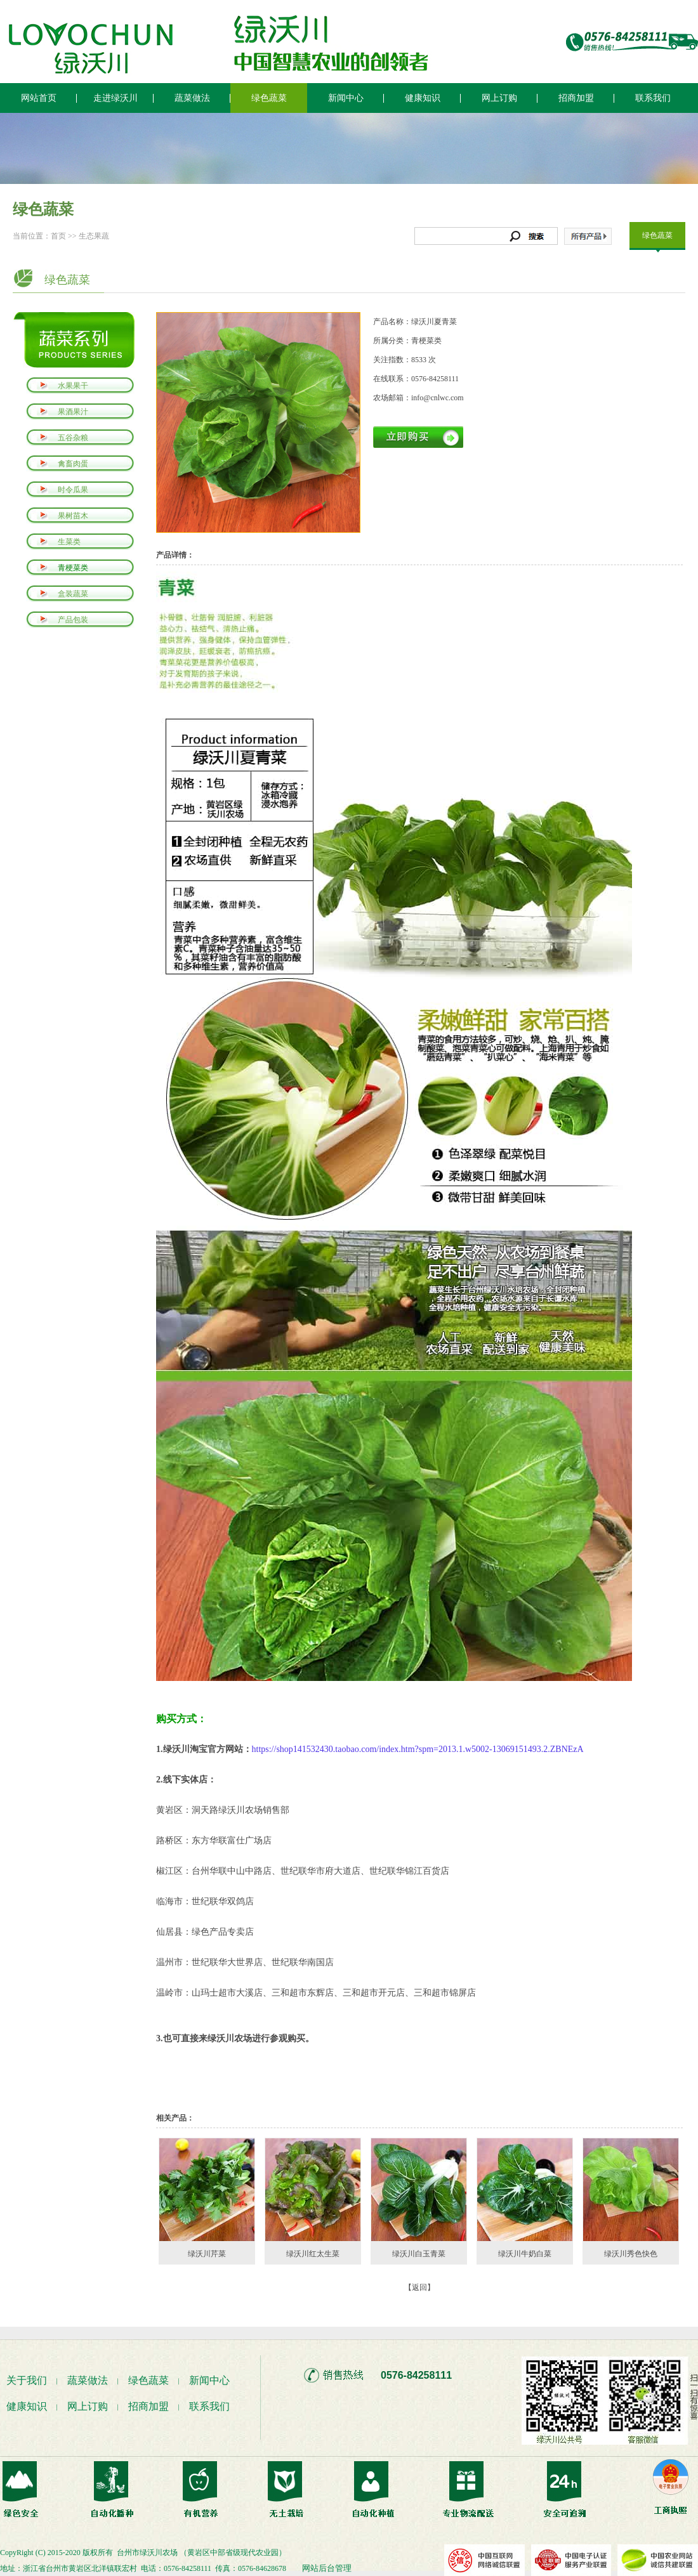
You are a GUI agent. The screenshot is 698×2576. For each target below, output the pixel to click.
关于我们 (26, 2380)
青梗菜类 (73, 567)
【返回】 (419, 2287)
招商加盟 (576, 98)
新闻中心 (346, 98)
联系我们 (653, 98)
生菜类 (69, 541)
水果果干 (73, 385)
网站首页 (38, 98)
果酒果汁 (73, 411)
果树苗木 (73, 515)
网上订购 (499, 98)
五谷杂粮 (73, 437)
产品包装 (73, 619)
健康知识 (422, 98)
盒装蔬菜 (73, 593)
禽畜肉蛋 (73, 463)
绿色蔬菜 (269, 98)
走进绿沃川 (115, 98)
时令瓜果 (73, 489)
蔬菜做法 (192, 98)
